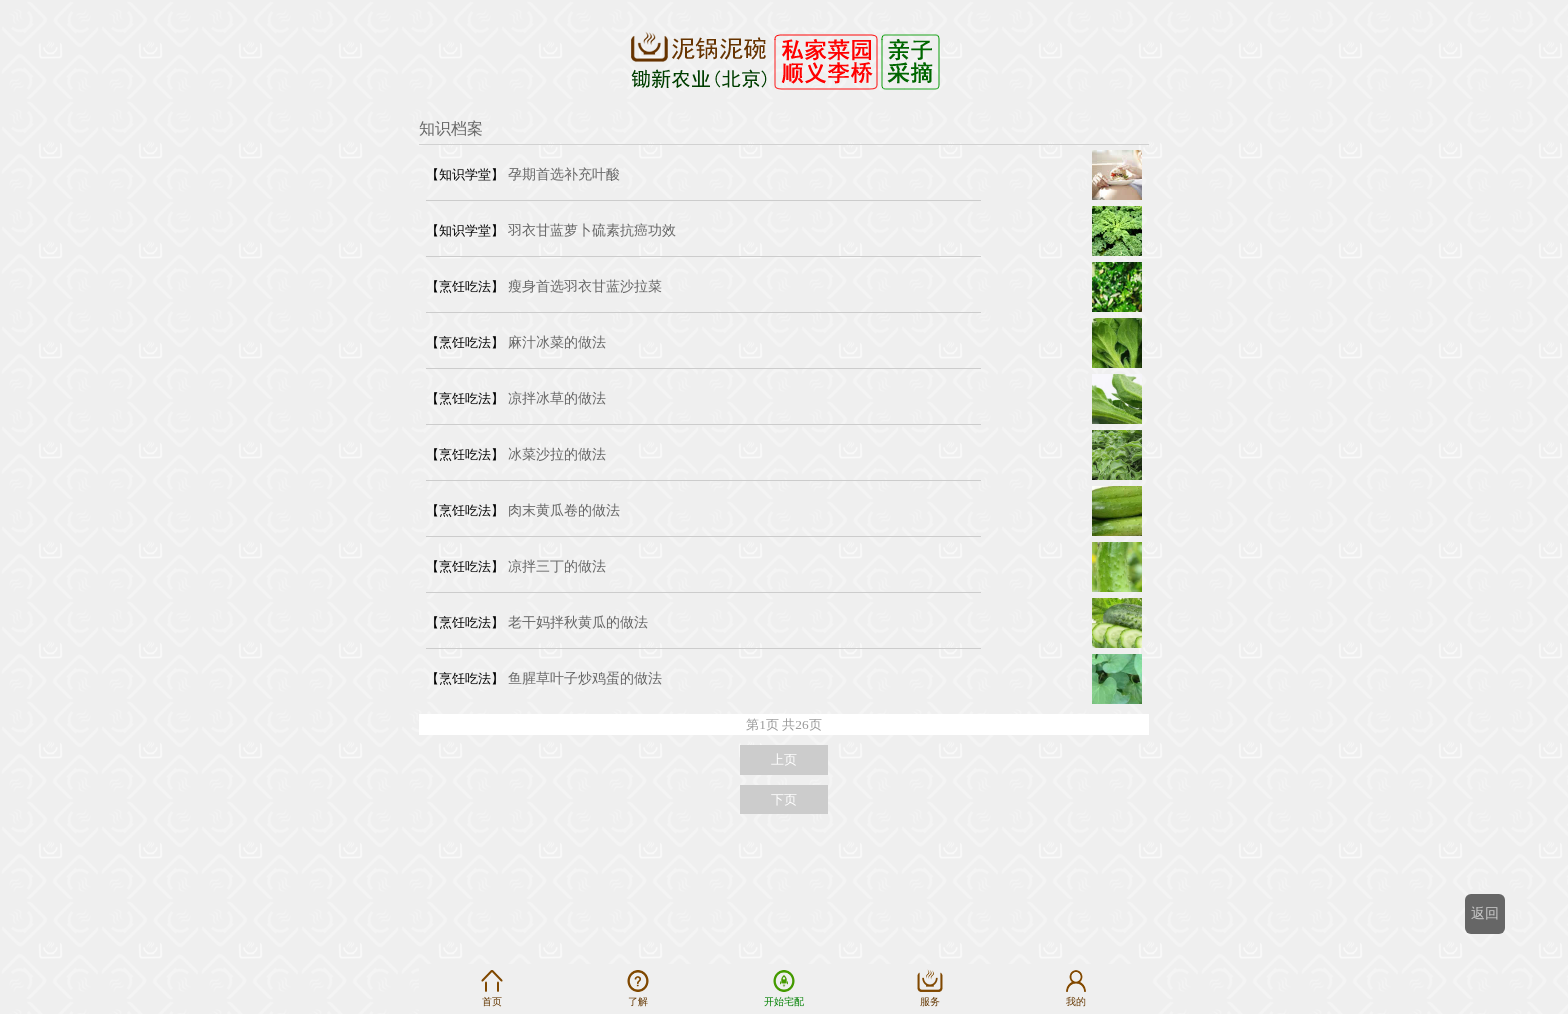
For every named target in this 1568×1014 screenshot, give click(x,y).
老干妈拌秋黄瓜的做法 (578, 622)
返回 (1485, 913)
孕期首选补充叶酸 (564, 174)
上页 (784, 759)
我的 (1076, 988)
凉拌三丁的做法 (557, 566)
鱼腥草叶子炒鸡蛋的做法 (585, 678)
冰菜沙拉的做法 (557, 454)
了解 (638, 988)
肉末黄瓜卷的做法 (564, 510)
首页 (492, 988)
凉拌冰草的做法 (557, 398)
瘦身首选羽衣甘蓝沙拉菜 (585, 286)
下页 (784, 799)
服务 (930, 988)
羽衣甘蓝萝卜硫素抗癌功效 (592, 230)
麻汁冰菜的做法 (557, 342)
